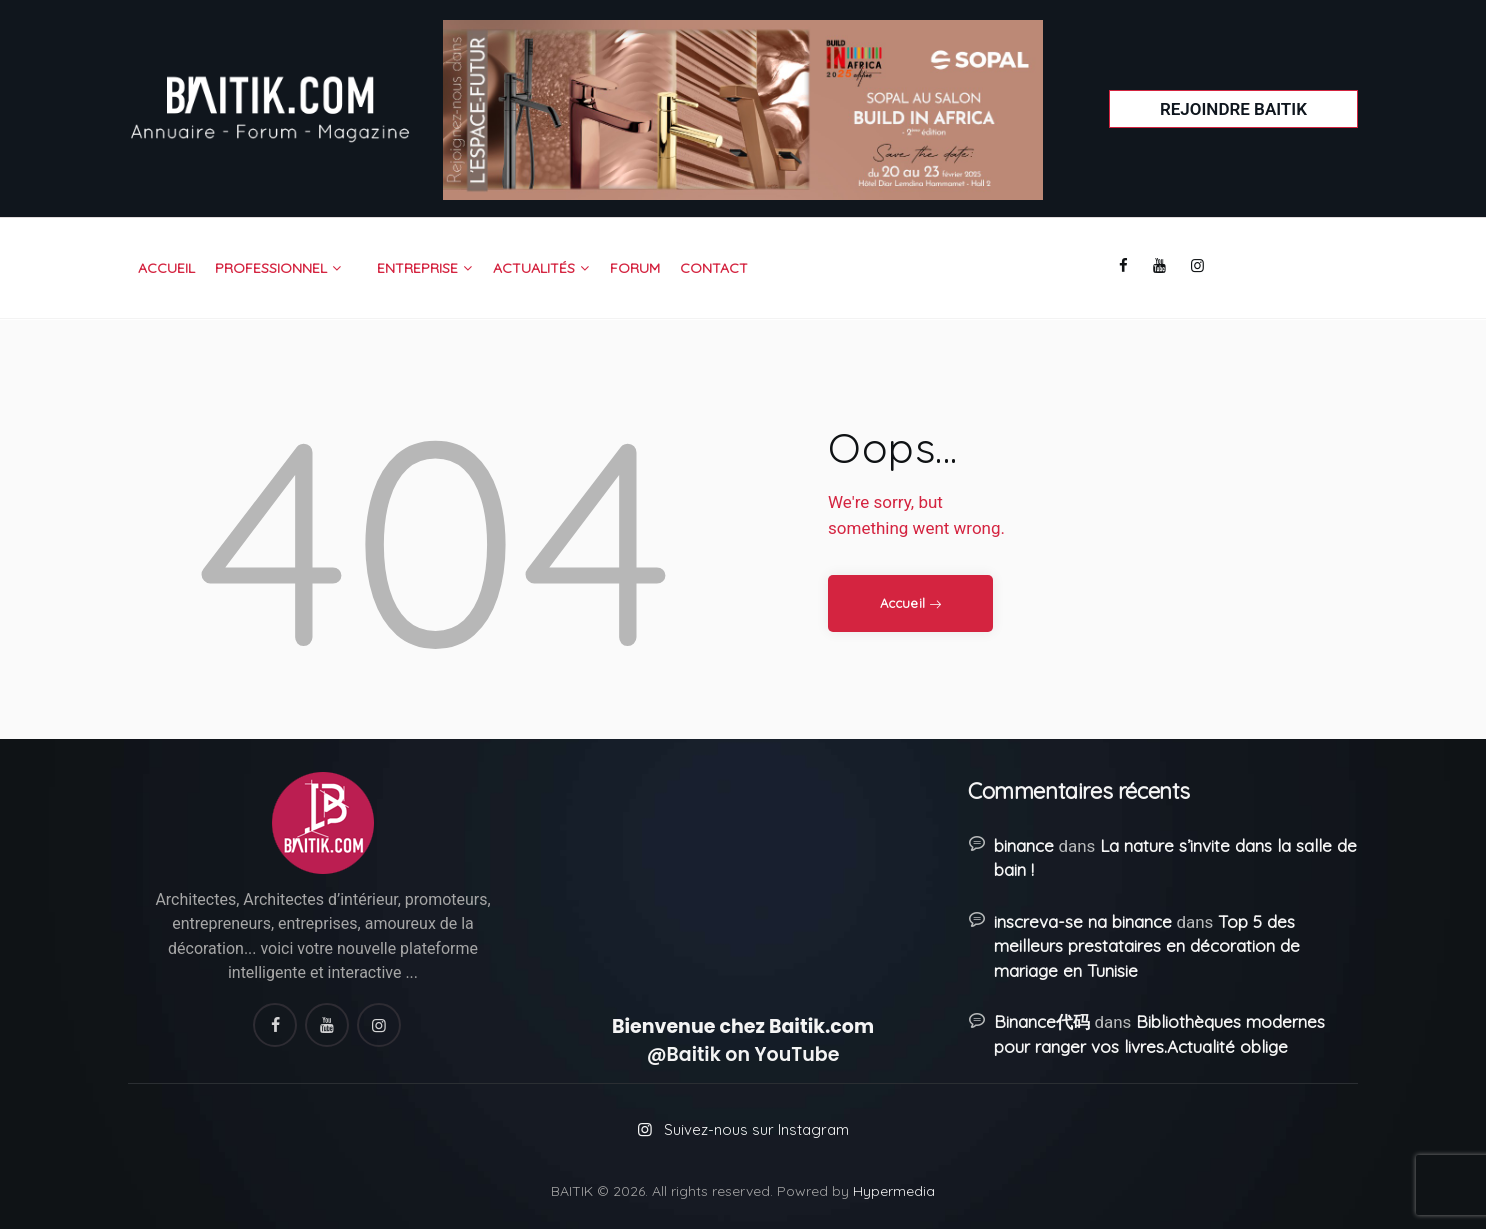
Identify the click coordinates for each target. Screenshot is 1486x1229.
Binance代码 (1042, 1021)
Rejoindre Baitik (1233, 109)
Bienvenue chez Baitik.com (743, 1026)
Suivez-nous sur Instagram (756, 1129)
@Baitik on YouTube (743, 1054)
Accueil (902, 603)
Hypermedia (894, 1191)
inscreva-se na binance (1083, 921)
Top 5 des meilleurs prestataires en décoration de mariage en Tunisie (1147, 946)
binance (1024, 845)
